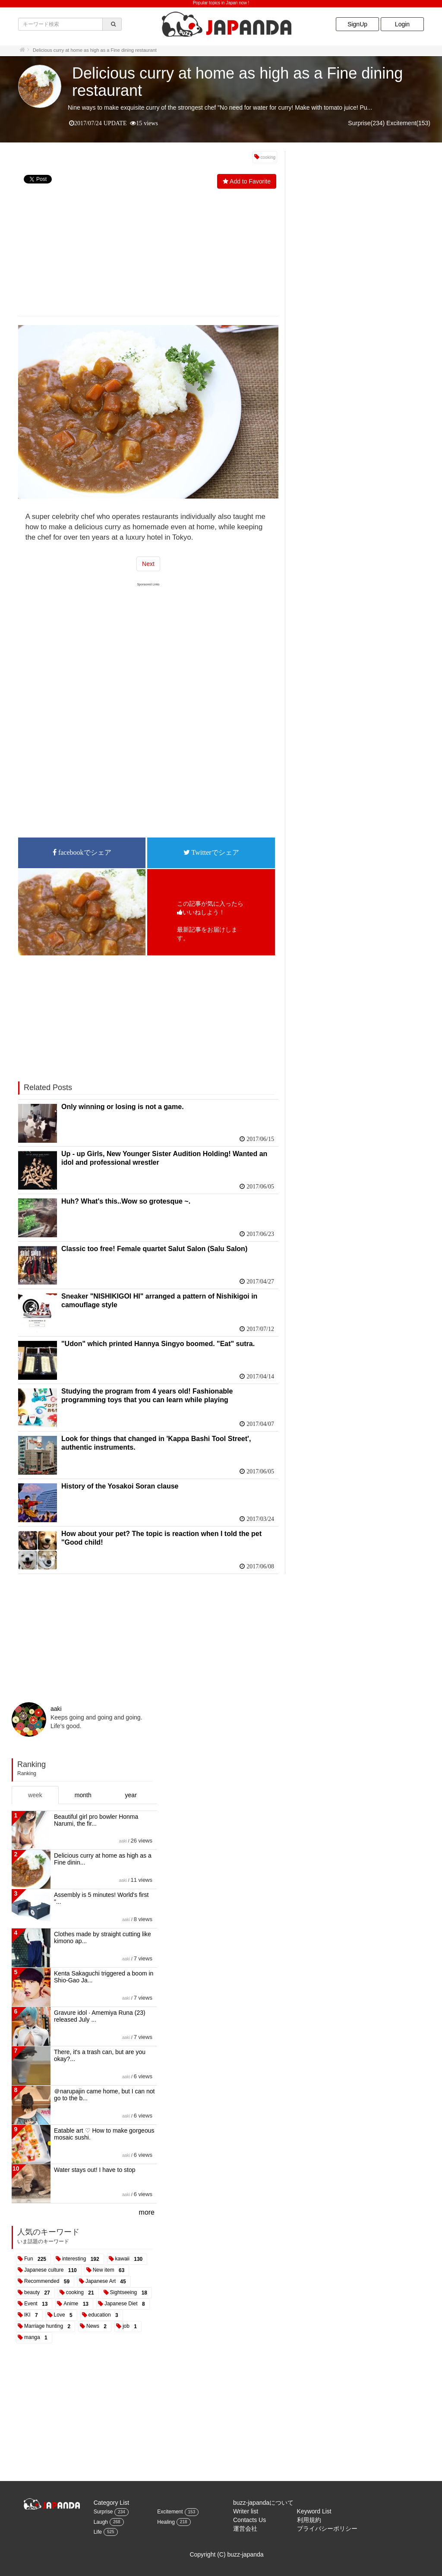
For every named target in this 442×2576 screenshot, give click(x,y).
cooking (268, 157)
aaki (56, 1708)
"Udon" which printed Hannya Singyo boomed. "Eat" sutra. (158, 1343)
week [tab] (35, 1795)
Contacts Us (249, 2519)
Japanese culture (52, 2270)
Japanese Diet (126, 2304)
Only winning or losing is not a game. (122, 1106)
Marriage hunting (48, 2326)
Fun (36, 2259)
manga (37, 2338)
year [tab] (131, 1795)
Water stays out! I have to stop (95, 2169)
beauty (38, 2293)
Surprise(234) (366, 123)
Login (402, 24)
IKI (32, 2315)
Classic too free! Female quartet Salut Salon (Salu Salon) (154, 1248)
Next (148, 563)
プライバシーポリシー (327, 2528)
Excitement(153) (408, 123)
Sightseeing (130, 2293)
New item (110, 2270)
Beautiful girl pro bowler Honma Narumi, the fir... (96, 1820)
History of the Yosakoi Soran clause (120, 1486)
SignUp (357, 24)
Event (37, 2304)
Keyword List (314, 2511)
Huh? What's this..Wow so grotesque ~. (125, 1201)
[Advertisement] (148, 254)
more (147, 2212)
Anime (77, 2304)
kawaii (130, 2259)
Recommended (48, 2281)
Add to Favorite (250, 181)
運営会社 (245, 2528)
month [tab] (83, 1795)
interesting (82, 2259)
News (98, 2326)
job (131, 2326)
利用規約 (309, 2519)
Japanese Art (107, 2281)
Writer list (245, 2511)
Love (65, 2315)
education (104, 2315)
